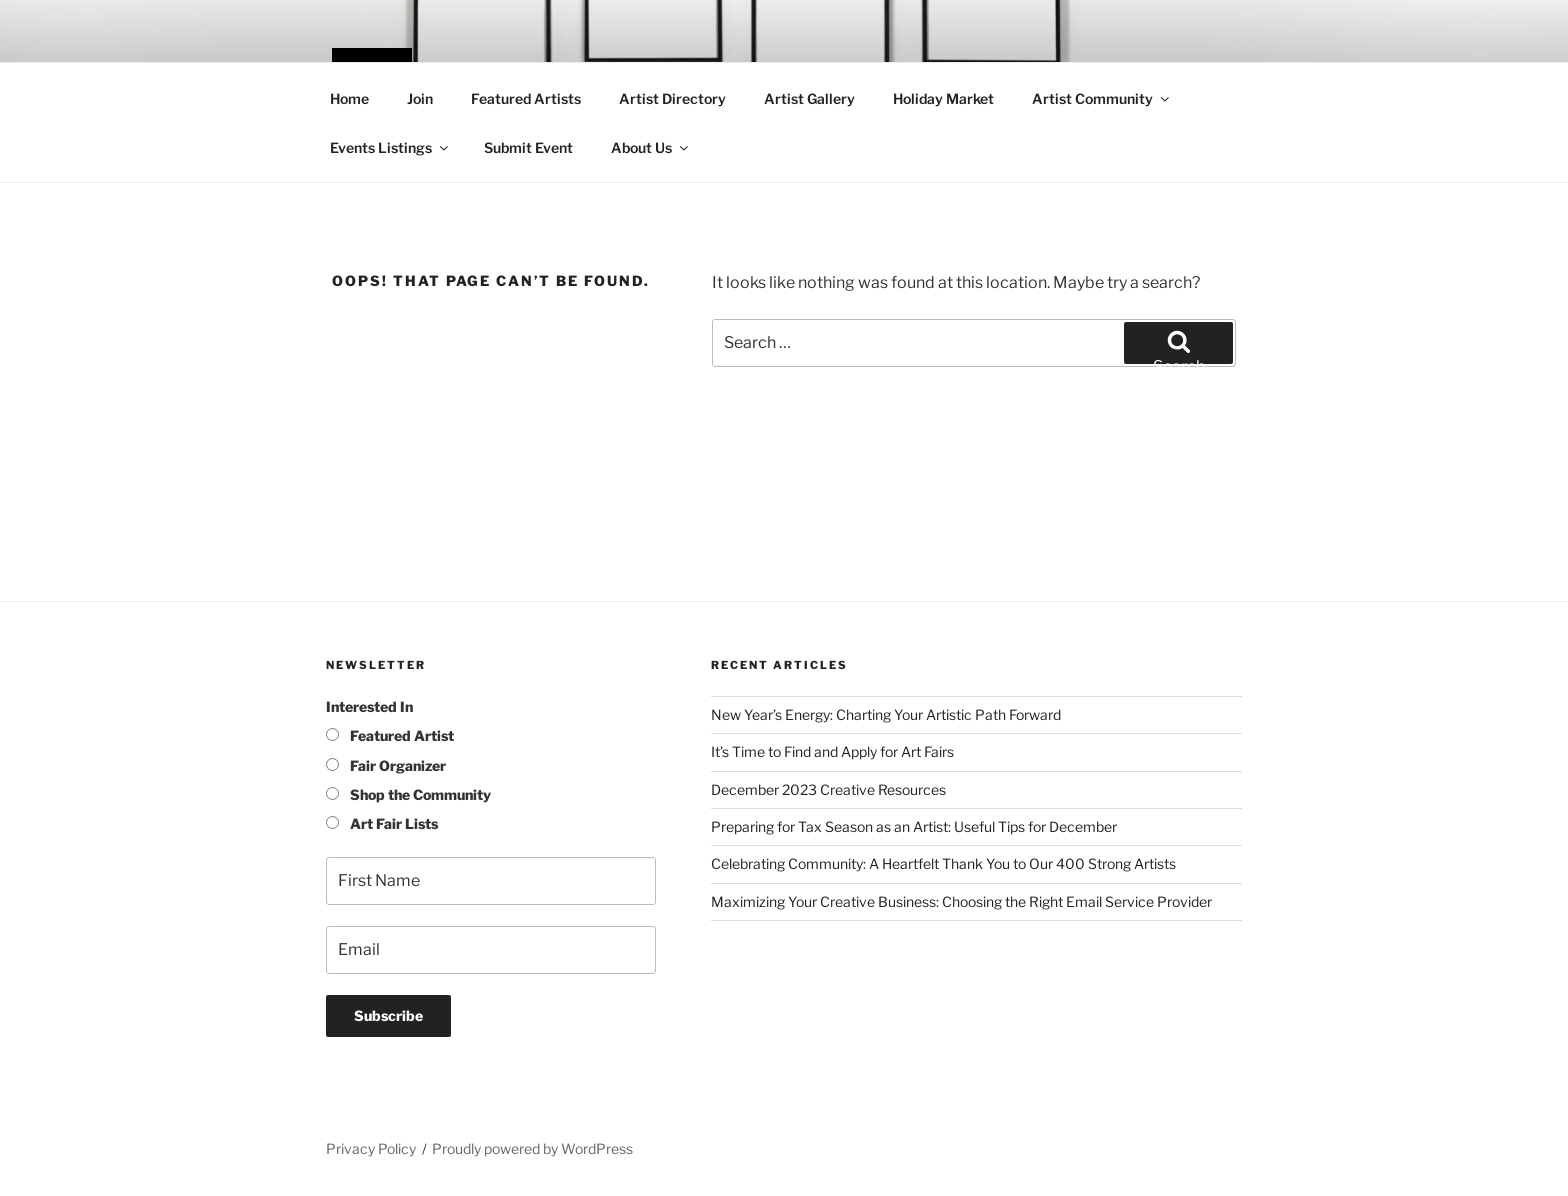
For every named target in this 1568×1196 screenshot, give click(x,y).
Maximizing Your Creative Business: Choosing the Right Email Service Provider (961, 901)
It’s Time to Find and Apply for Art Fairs (832, 751)
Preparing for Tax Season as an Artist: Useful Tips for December (914, 826)
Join (420, 98)
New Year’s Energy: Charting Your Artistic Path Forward (886, 714)
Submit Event (528, 147)
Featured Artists (526, 98)
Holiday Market (943, 98)
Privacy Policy (371, 1148)
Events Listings (390, 147)
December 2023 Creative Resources (828, 789)
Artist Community (1102, 98)
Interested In (369, 706)
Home (349, 98)
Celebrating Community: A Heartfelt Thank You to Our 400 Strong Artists (943, 863)
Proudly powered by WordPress (532, 1148)
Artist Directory (672, 98)
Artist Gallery (809, 98)
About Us (651, 147)
